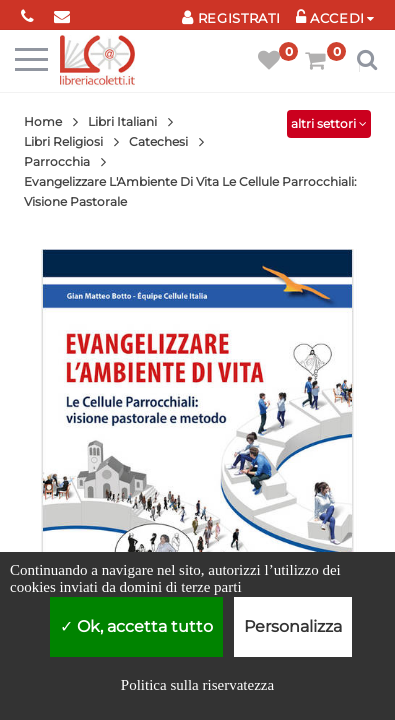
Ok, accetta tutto (136, 626)
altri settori (329, 123)
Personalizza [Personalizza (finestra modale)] (293, 626)
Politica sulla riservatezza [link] (197, 685)
